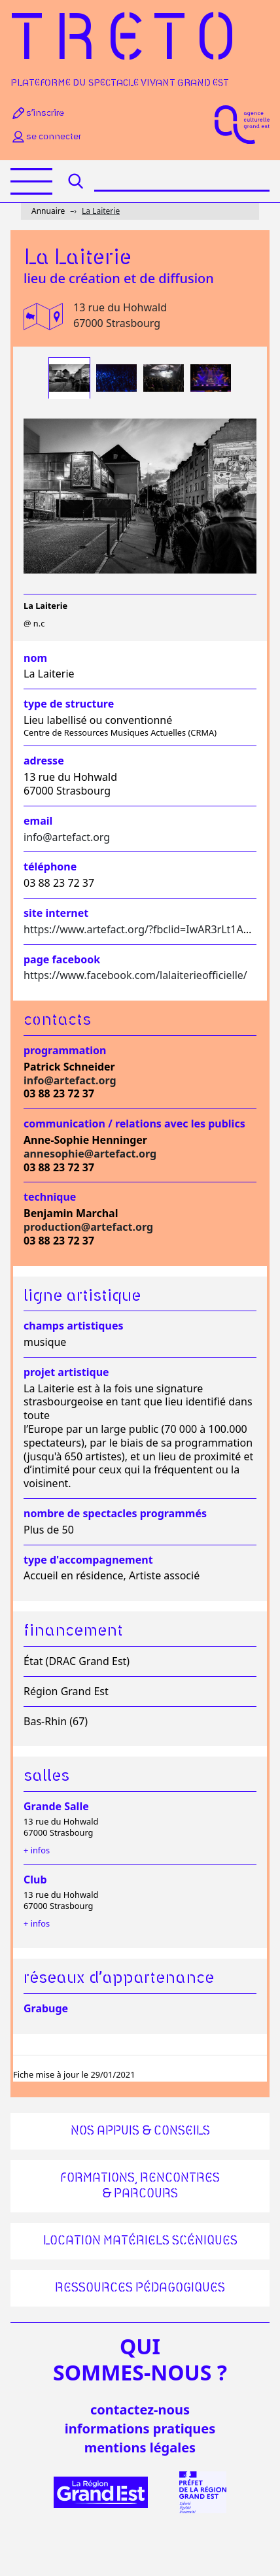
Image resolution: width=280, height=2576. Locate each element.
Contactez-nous (140, 2409)
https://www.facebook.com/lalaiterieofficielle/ (135, 975)
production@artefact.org (88, 1227)
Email (38, 821)
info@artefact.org (67, 837)
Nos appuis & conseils (140, 2131)
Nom (35, 658)
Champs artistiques (73, 1326)
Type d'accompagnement (88, 1560)
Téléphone (50, 867)
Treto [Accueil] (128, 41)
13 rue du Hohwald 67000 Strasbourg (120, 315)
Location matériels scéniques (140, 2241)
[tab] (69, 378)
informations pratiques (140, 2428)
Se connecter (45, 137)
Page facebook (62, 960)
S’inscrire (37, 113)
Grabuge (46, 2008)
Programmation (65, 1050)
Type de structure (69, 704)
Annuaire (48, 210)
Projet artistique (66, 1372)
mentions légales (140, 2447)
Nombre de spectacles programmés (115, 1513)
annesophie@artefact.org (90, 1153)
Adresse (44, 761)
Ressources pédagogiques (140, 2288)
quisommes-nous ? (140, 2359)
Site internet (56, 913)
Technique (50, 1197)
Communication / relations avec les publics (134, 1124)
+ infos (37, 1850)
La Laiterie (101, 210)
